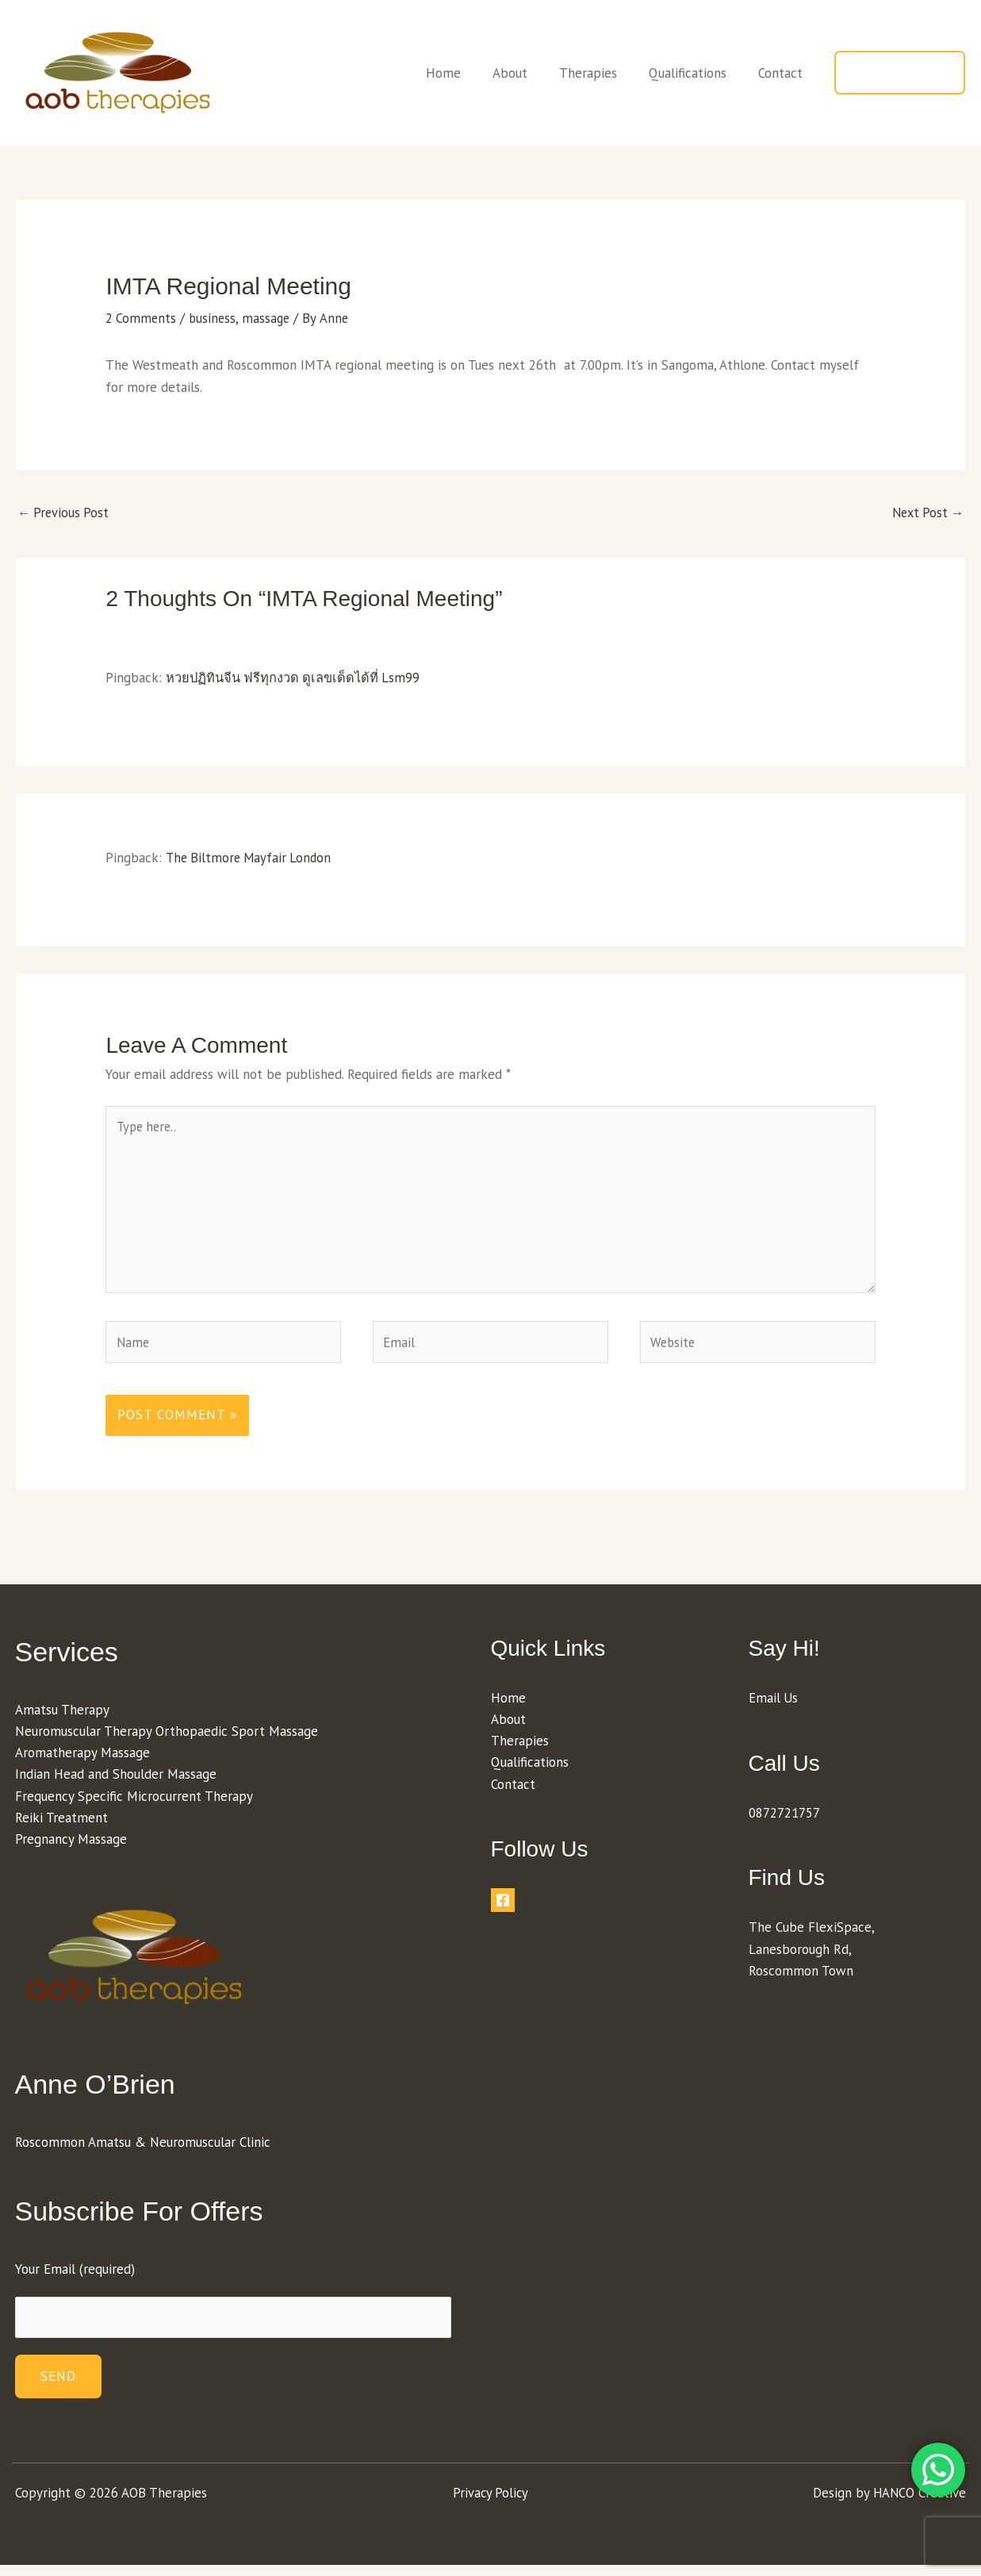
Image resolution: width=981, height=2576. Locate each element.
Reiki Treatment (61, 1827)
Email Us (774, 1707)
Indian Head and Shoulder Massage (116, 1784)
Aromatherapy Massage (82, 1762)
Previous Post (64, 512)
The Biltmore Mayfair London (250, 858)
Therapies (600, 73)
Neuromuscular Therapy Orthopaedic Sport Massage (166, 1740)
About (526, 73)
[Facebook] (503, 1910)
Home (464, 73)
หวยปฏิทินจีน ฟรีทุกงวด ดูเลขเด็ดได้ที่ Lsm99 (296, 678)
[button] (899, 72)
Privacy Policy (490, 2504)
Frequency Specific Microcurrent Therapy (134, 1805)
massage (269, 318)
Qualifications (695, 73)
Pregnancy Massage (71, 1848)
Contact (783, 73)
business (214, 318)
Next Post (925, 512)
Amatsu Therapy (62, 1719)
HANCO (893, 2504)
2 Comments (141, 318)
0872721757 (784, 1822)
